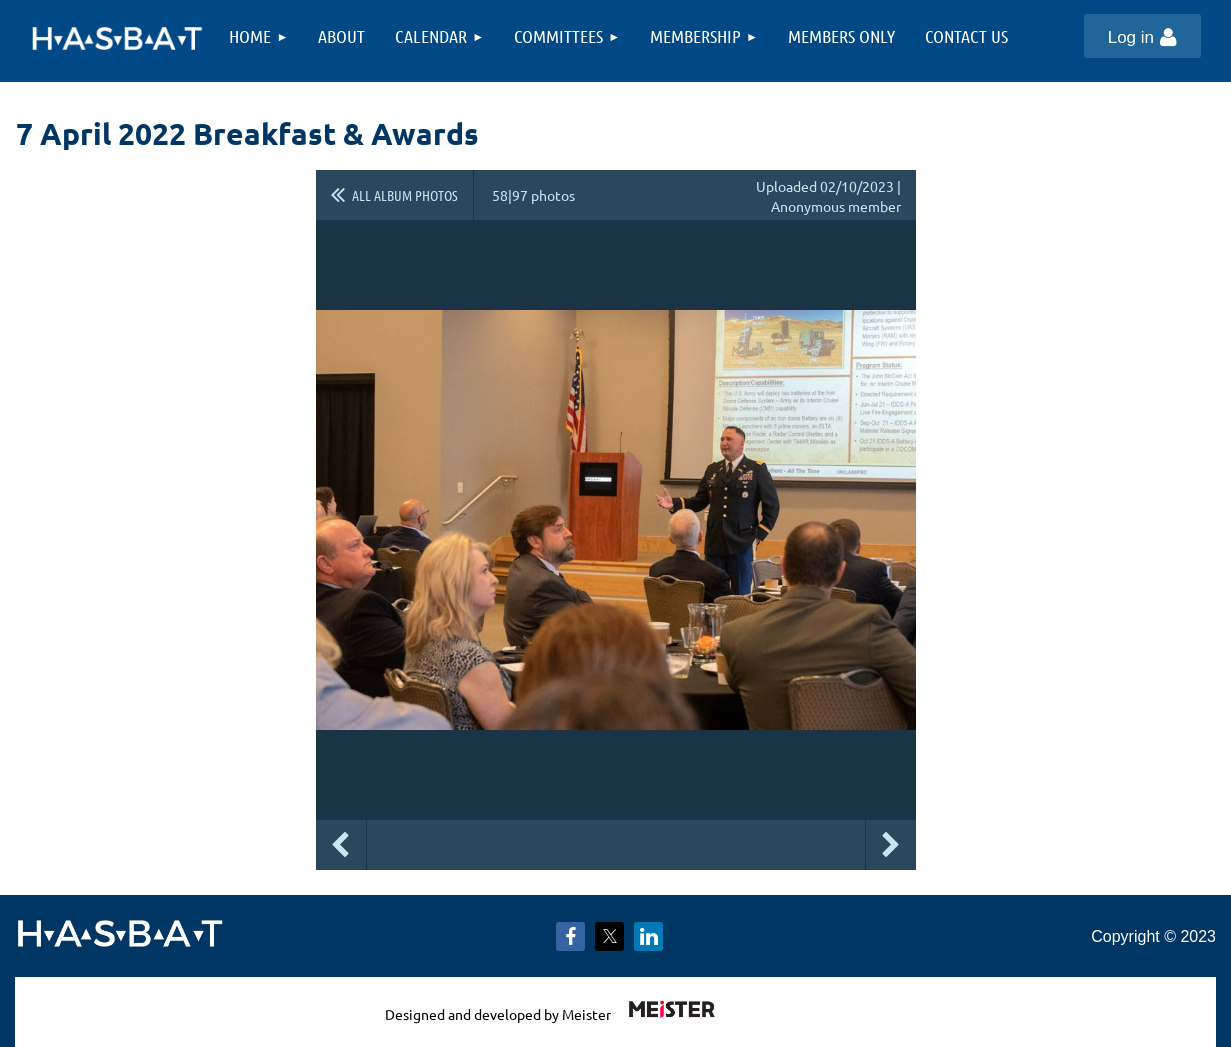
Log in (1131, 37)
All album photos (405, 195)
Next (891, 845)
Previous (341, 845)
